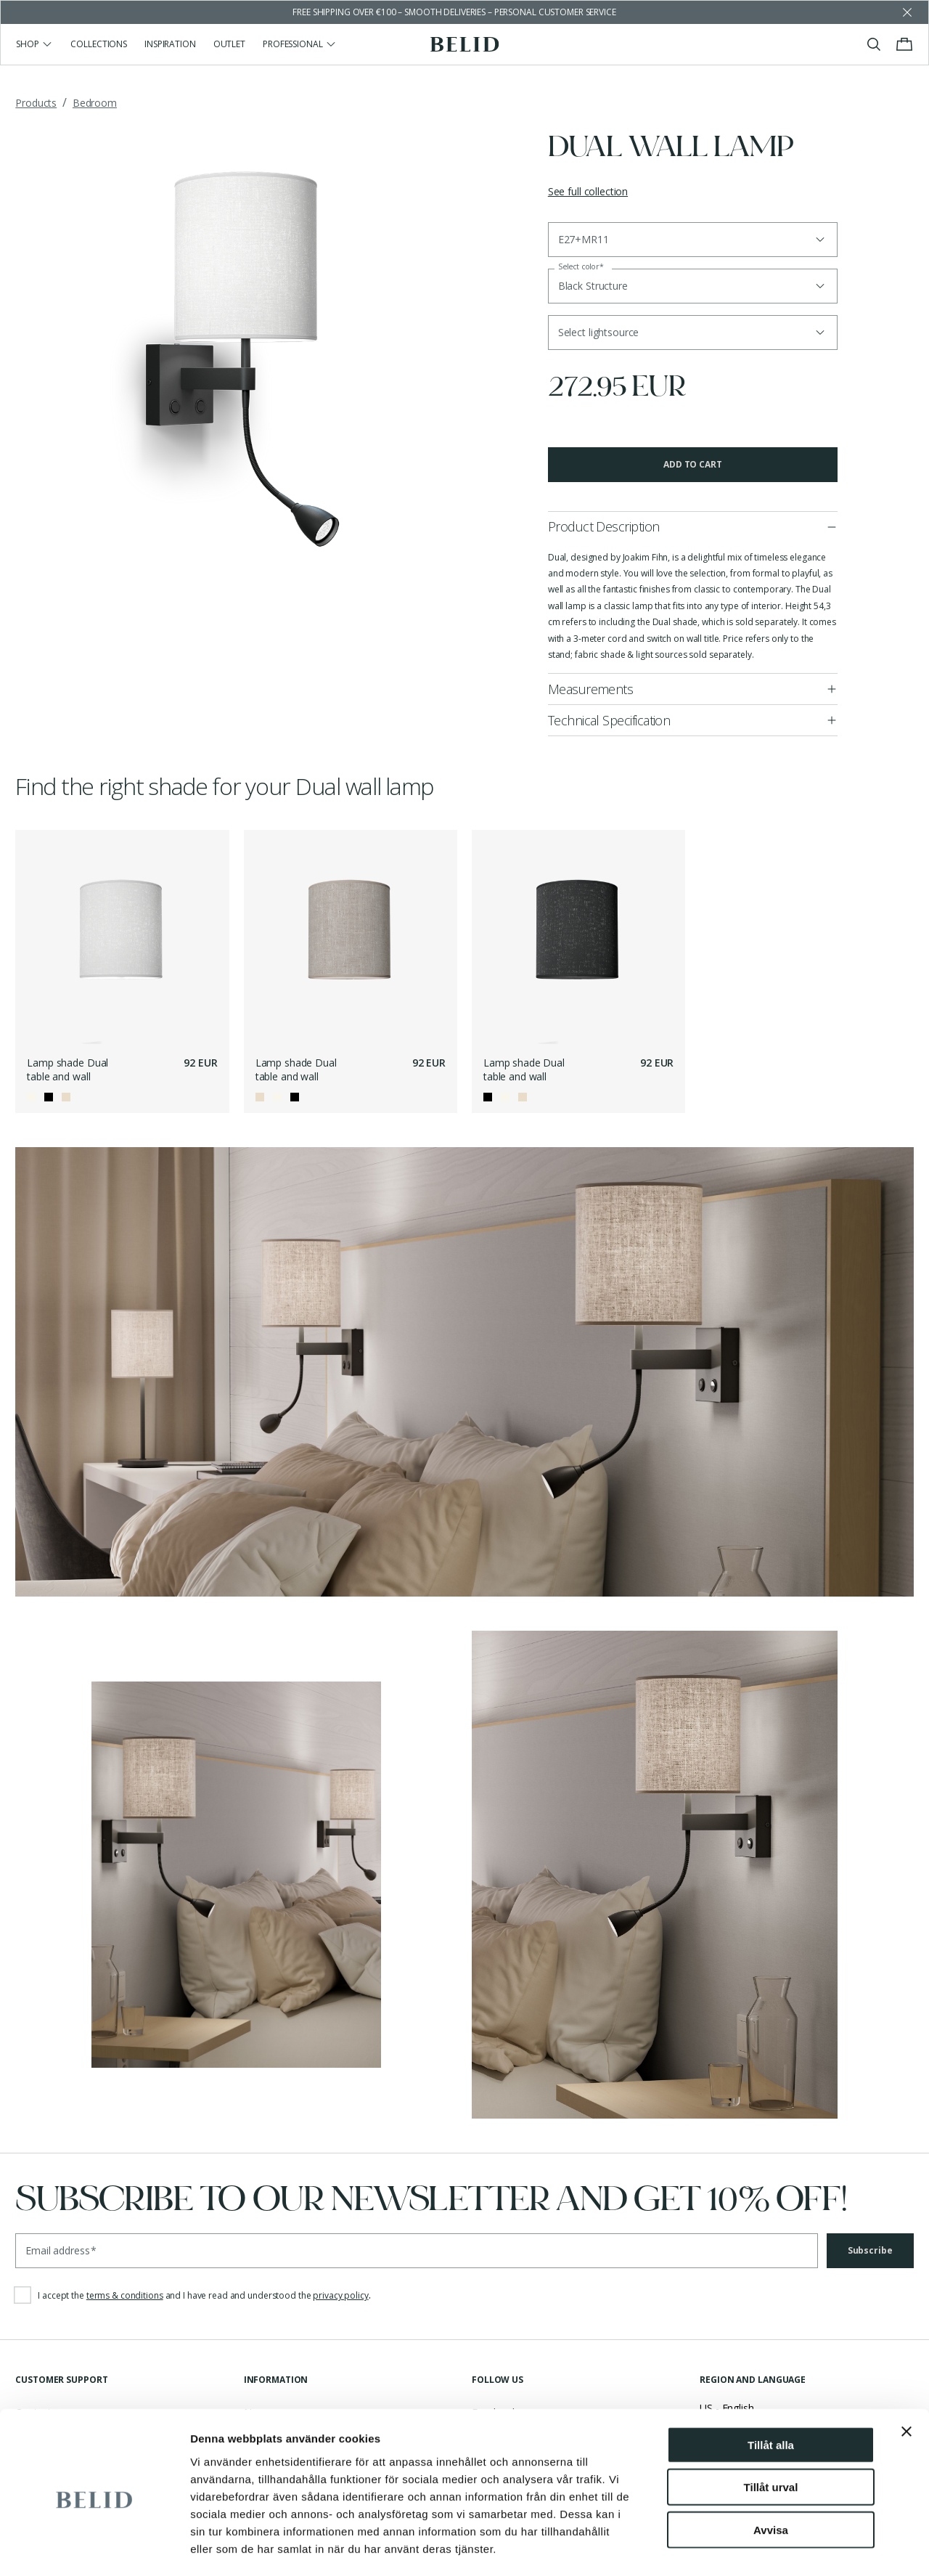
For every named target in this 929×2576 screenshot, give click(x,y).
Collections (98, 44)
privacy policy (340, 2295)
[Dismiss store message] (907, 12)
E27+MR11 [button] (583, 239)
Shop (34, 44)
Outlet (229, 44)
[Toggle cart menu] (904, 44)
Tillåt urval (771, 2427)
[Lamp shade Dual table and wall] (122, 936)
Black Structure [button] (593, 286)
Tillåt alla (771, 2385)
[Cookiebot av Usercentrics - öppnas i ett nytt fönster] (93, 2548)
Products (36, 103)
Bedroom (95, 103)
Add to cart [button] (692, 464)
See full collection (588, 191)
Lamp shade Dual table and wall (67, 1070)
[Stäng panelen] (906, 2371)
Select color (581, 267)
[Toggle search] (874, 44)
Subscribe (870, 2250)
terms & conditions (124, 2295)
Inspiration (170, 44)
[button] (693, 332)
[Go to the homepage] (464, 44)
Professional (300, 44)
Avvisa (770, 2469)
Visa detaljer (788, 2547)
